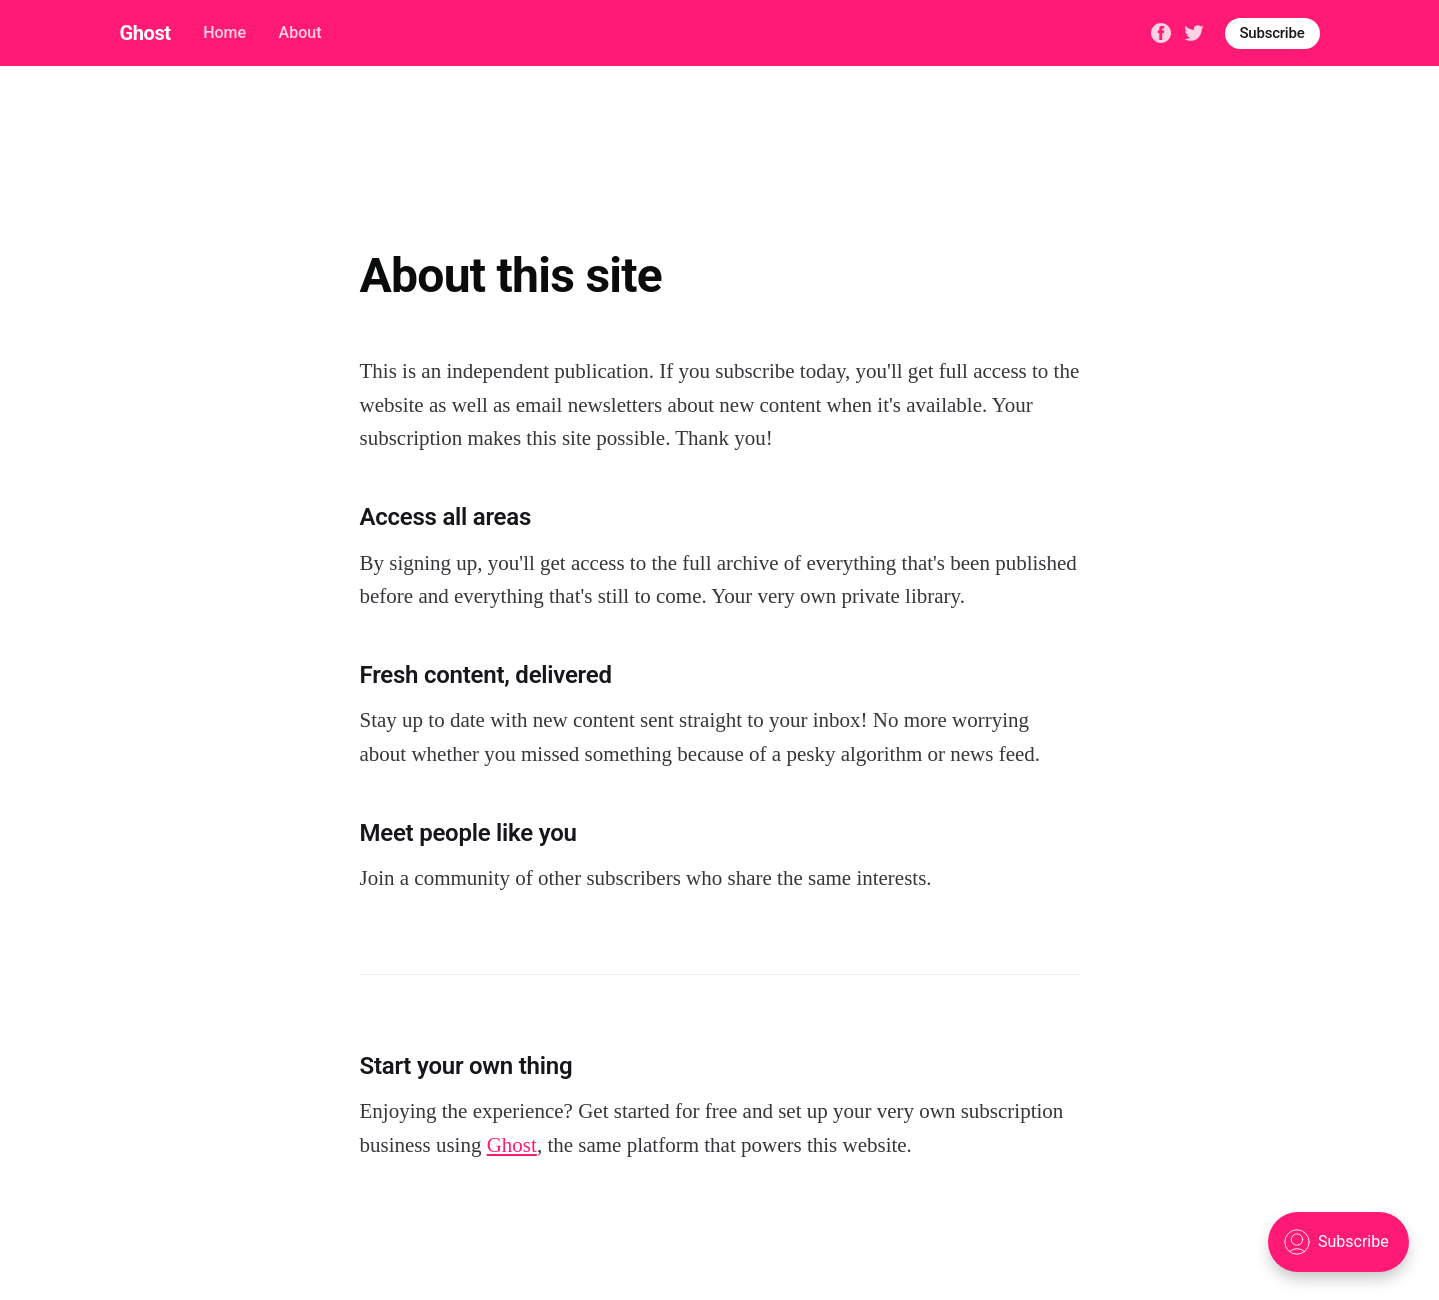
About (300, 32)
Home (224, 32)
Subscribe (1272, 33)
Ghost (145, 33)
